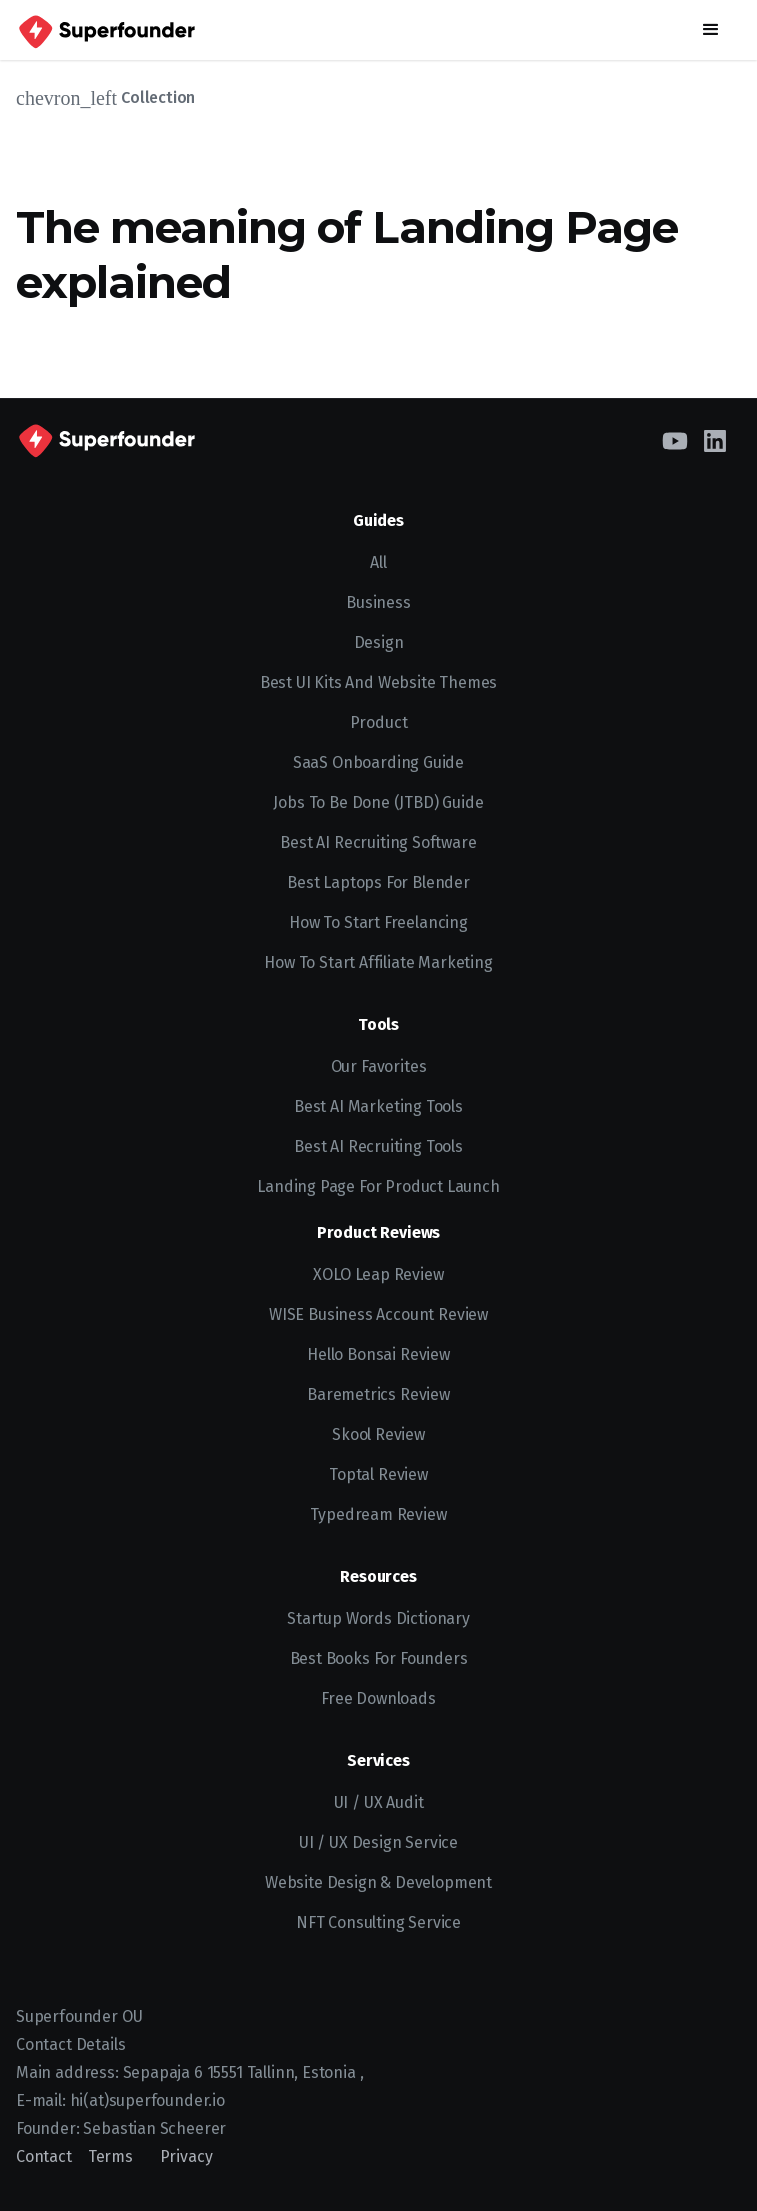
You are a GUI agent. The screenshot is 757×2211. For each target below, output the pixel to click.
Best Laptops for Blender (378, 882)
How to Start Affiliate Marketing (378, 962)
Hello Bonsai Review (378, 1354)
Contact (44, 2156)
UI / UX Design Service (378, 1842)
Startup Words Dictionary (378, 1618)
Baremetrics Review (378, 1394)
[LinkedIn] (715, 439)
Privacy (186, 2156)
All (378, 562)
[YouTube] (675, 439)
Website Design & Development (378, 1882)
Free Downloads (378, 1698)
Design (379, 642)
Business (378, 602)
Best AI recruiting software (378, 842)
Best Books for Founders (379, 1658)
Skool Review (378, 1434)
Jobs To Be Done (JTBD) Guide (378, 802)
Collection (158, 97)
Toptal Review (378, 1474)
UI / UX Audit (379, 1802)
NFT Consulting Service (378, 1922)
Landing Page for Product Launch (378, 1186)
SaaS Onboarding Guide (378, 762)
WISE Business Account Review (378, 1314)
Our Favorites (379, 1066)
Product (379, 722)
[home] (105, 30)
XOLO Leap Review (378, 1274)
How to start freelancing (378, 922)
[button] (711, 30)
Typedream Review (378, 1514)
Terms (110, 2156)
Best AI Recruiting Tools (378, 1146)
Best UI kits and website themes (379, 682)
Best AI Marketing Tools (378, 1106)
